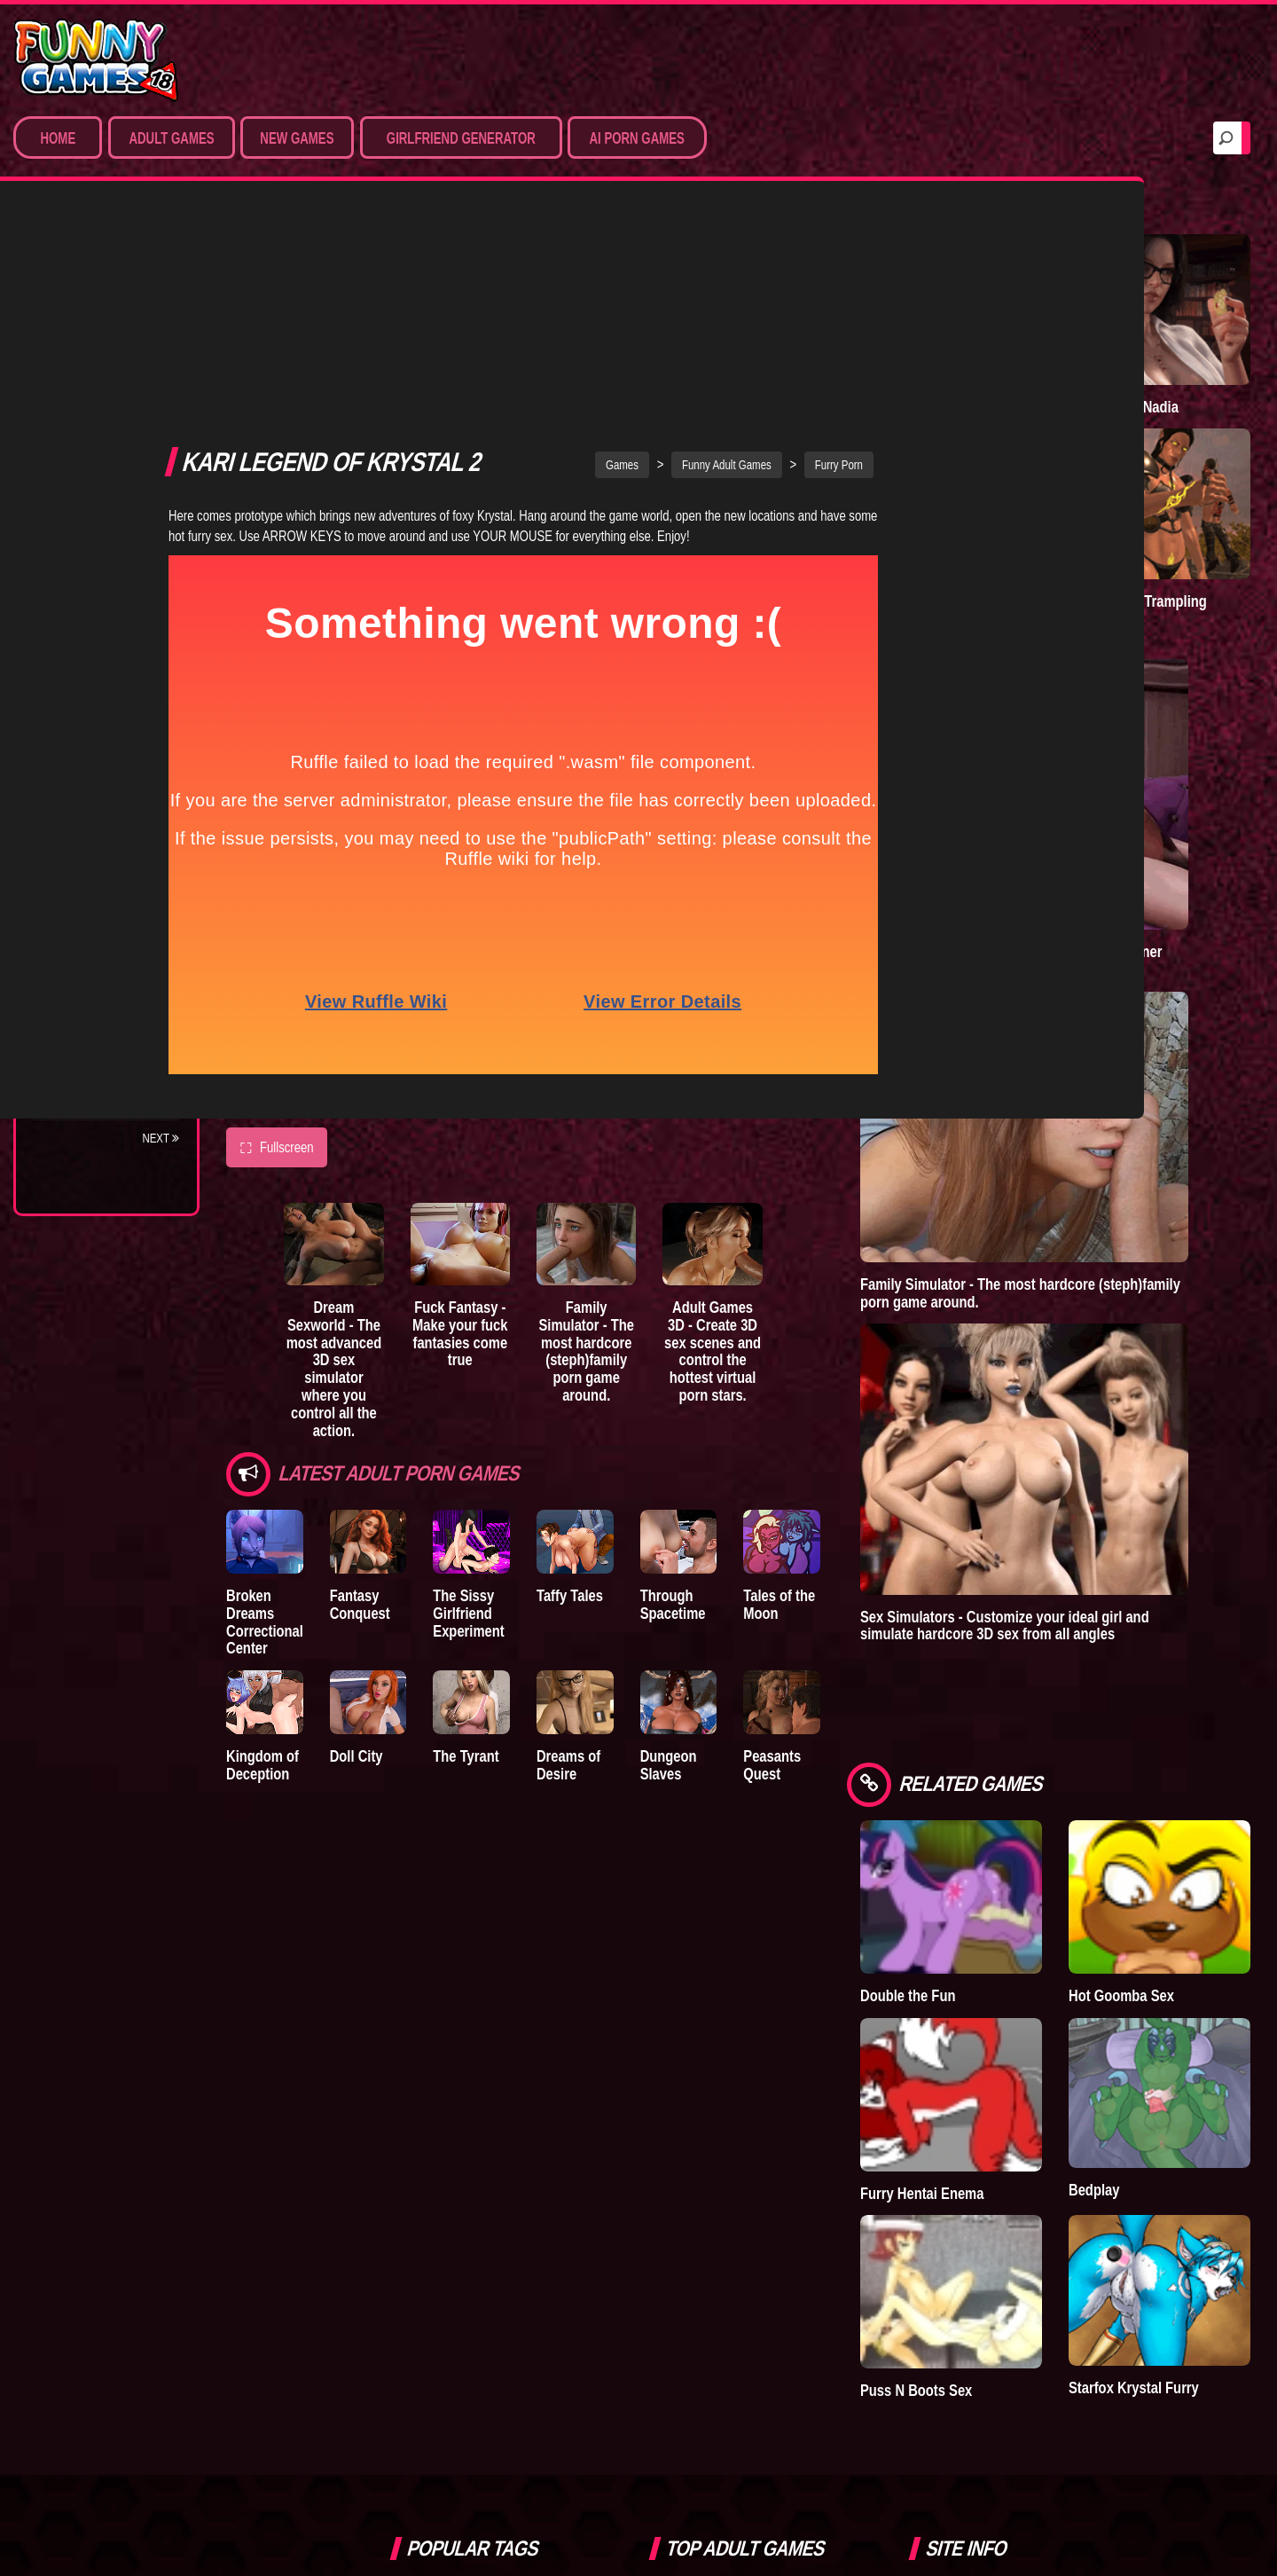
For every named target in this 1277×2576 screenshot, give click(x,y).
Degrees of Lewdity (112, 728)
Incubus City (89, 794)
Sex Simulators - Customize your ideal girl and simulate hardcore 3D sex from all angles (1140, 1272)
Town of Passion (101, 1071)
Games (710, 230)
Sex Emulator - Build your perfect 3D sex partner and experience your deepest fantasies (1141, 762)
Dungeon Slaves (809, 1530)
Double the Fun (1071, 1585)
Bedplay (75, 892)
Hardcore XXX (94, 438)
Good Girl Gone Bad (112, 827)
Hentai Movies (93, 537)
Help (951, 2132)
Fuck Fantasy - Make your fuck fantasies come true (529, 1121)
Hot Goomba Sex (1196, 1585)
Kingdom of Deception (262, 1539)
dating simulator (444, 2171)
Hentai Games (91, 405)
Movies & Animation (108, 373)
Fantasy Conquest (389, 1372)
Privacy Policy (984, 2092)
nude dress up (440, 2250)
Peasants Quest (940, 1530)
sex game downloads (456, 2131)
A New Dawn (1077, 333)
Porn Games (87, 307)
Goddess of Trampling (1193, 480)
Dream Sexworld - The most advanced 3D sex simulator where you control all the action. (366, 1138)
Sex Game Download (113, 504)
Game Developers (994, 2173)
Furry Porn (86, 471)
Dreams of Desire (105, 991)
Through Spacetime (791, 1372)
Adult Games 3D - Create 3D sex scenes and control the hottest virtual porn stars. (857, 1138)
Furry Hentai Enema (1076, 1726)
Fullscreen (276, 912)
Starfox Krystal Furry (1203, 1864)
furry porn (495, 2092)
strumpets (490, 2210)
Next (160, 1138)
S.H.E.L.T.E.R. (85, 925)
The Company (90, 761)
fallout (421, 2210)
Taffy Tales (658, 1363)
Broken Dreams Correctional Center (274, 1381)
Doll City (385, 1530)
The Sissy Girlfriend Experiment (527, 1381)
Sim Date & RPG (94, 340)
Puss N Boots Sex (1080, 1866)
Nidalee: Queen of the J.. (97, 1031)
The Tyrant (84, 860)
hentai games (543, 2171)
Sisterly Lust (91, 958)
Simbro (424, 2092)
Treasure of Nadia (1192, 342)
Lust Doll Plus (95, 1103)
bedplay (554, 2131)
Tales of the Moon (927, 1372)
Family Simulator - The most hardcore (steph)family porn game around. (694, 1129)
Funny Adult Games (815, 230)
